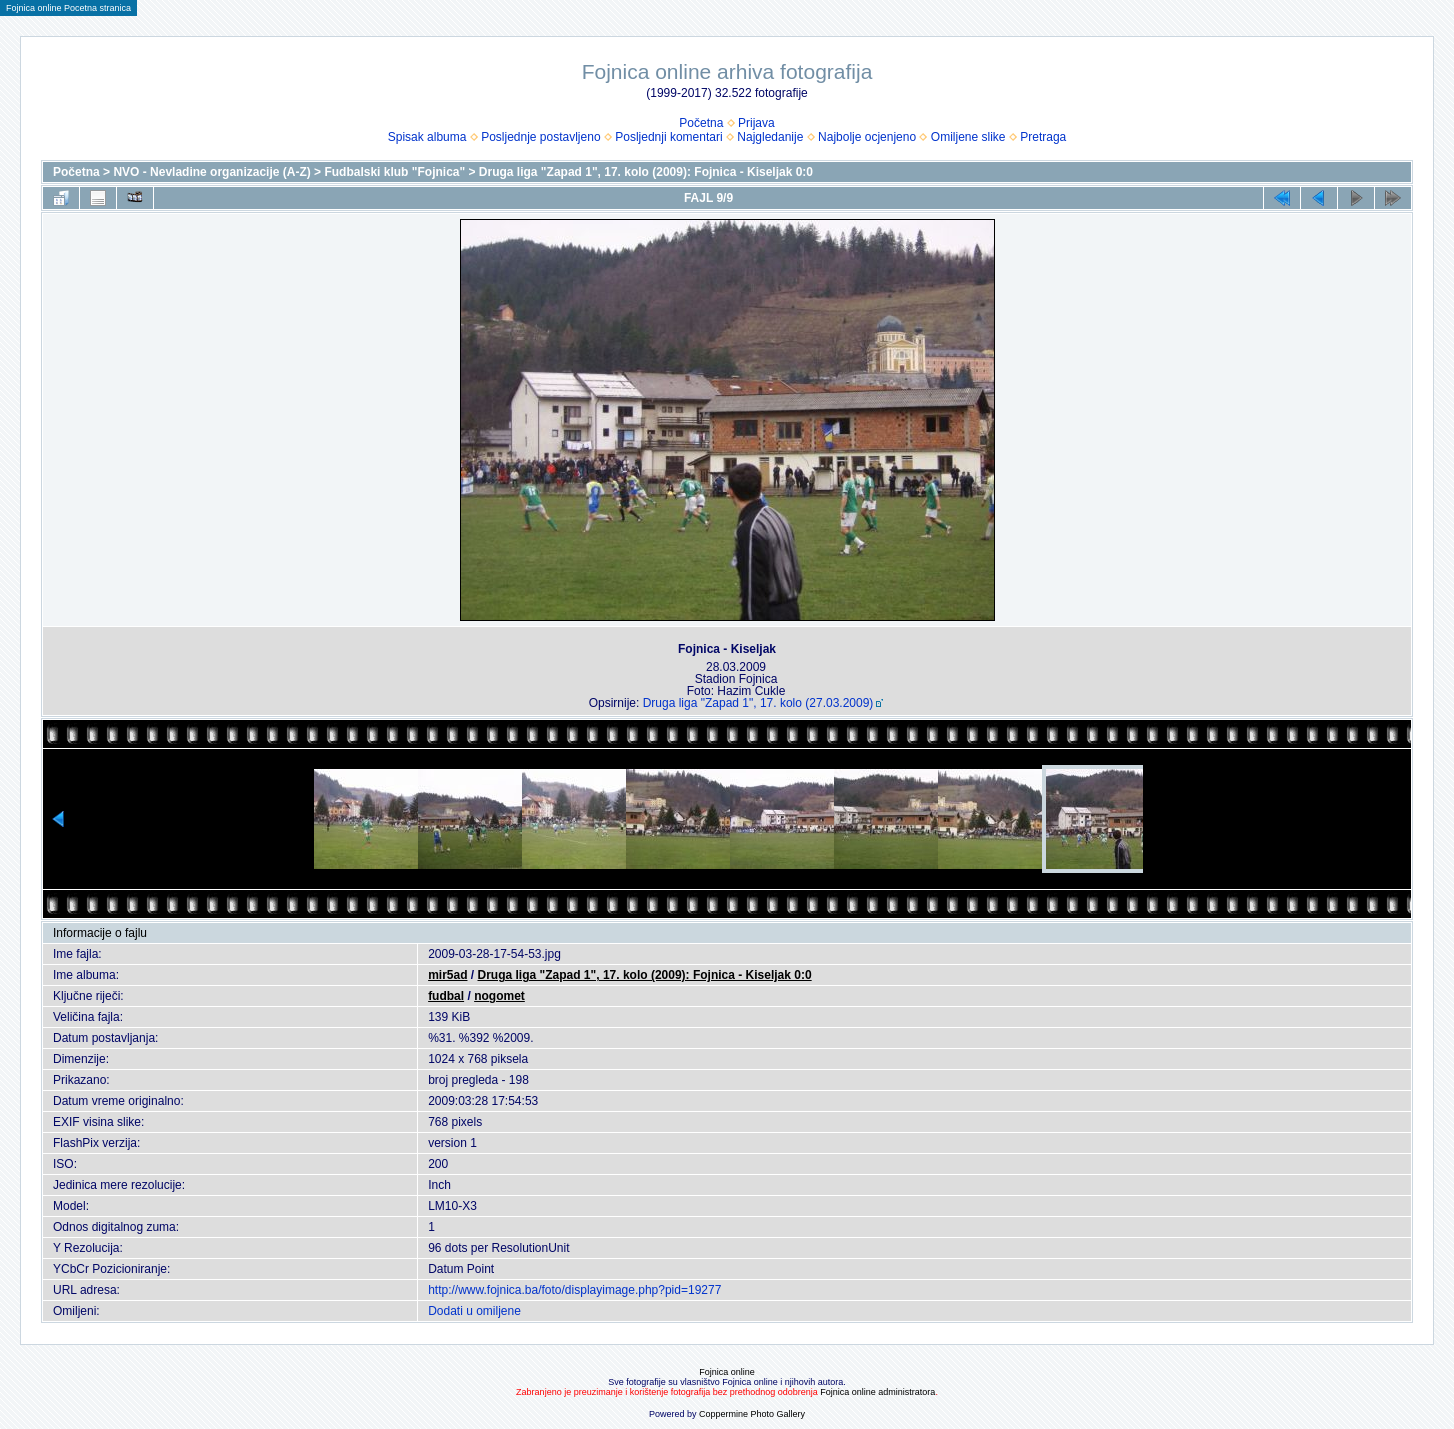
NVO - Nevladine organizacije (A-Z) (211, 172)
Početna (701, 123)
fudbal (446, 996)
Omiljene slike (968, 137)
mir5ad (447, 975)
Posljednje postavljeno (540, 137)
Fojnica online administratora (877, 1392)
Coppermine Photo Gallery (752, 1414)
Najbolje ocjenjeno (867, 137)
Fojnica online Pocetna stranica (68, 8)
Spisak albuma (427, 137)
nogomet (499, 996)
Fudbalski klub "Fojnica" (394, 172)
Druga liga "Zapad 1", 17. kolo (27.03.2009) (758, 703)
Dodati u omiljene (474, 1311)
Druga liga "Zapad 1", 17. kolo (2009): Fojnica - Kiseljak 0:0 (646, 172)
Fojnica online (727, 1372)
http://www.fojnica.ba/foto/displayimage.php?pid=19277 (574, 1290)
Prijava (756, 123)
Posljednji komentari (668, 137)
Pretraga (1043, 137)
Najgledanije (770, 137)
